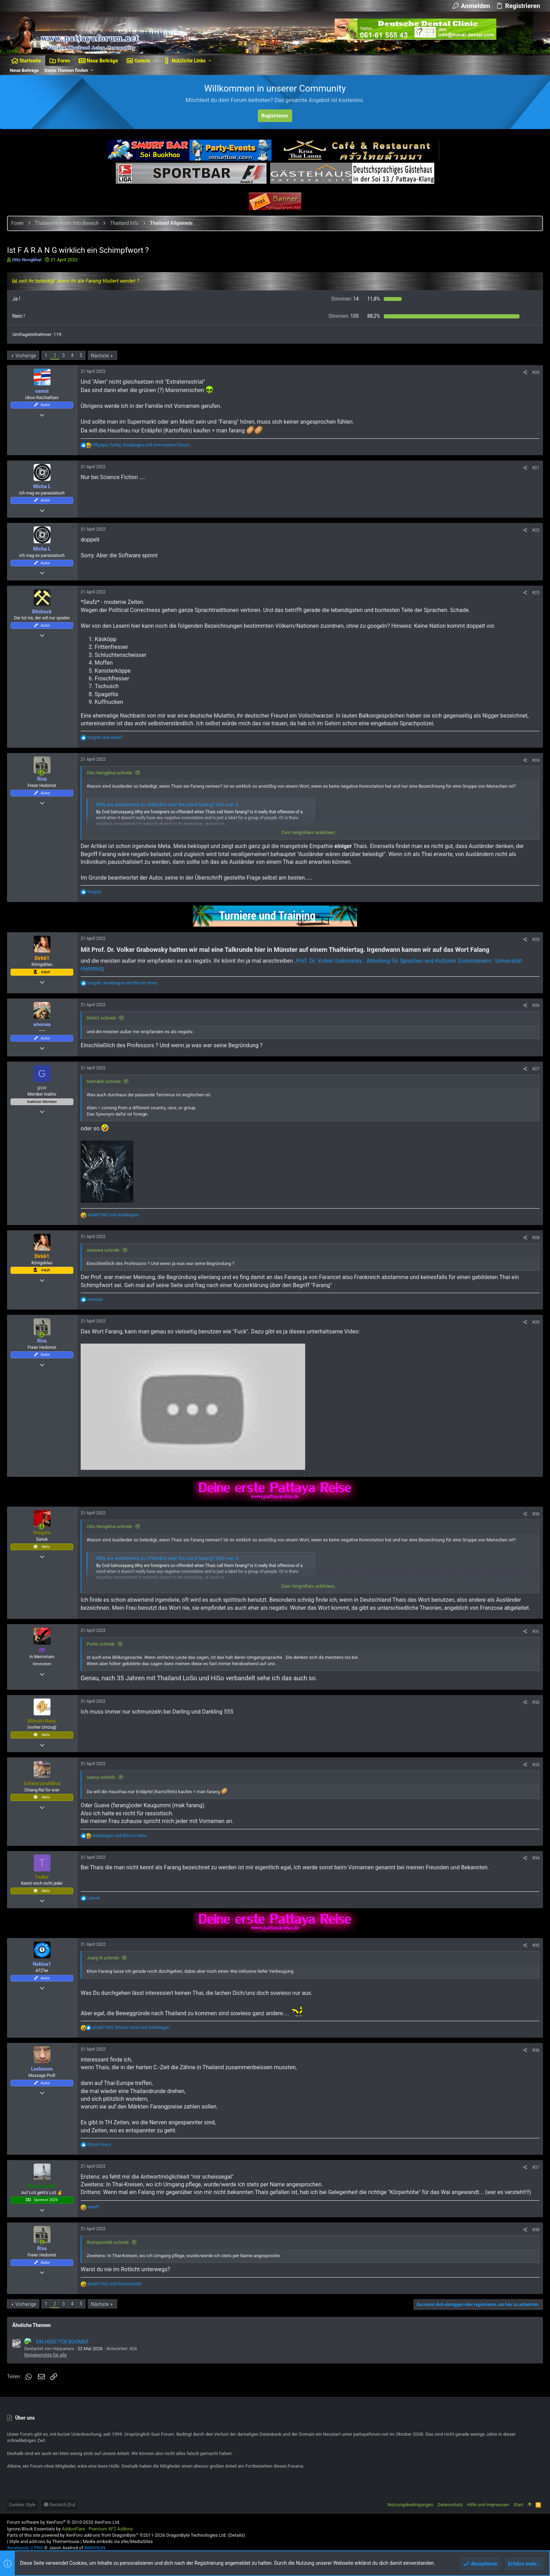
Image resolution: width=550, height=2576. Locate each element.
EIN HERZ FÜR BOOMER (56, 2342)
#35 (535, 1945)
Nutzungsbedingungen (410, 2504)
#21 (535, 467)
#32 (535, 1702)
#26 (535, 1005)
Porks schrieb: (101, 1644)
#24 (535, 760)
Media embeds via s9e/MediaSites (118, 2541)
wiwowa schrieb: (103, 1250)
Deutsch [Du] (59, 2504)
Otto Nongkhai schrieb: (110, 772)
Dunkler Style (22, 2504)
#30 (535, 1514)
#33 (535, 1764)
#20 (535, 372)
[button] (155, 61)
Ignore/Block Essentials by (70, 2528)
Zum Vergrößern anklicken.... (310, 832)
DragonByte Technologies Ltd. (196, 2535)
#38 (535, 2229)
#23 (535, 592)
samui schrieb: (101, 1777)
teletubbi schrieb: (104, 1081)
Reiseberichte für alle (45, 2355)
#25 (535, 939)
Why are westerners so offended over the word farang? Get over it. (168, 804)
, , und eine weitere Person (141, 445)
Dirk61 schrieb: (102, 1018)
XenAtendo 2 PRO (25, 2547)
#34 (535, 1858)
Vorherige (25, 355)
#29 (535, 1322)
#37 (535, 2167)
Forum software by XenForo (63, 2522)
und (104, 737)
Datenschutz (450, 2504)
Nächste (100, 355)
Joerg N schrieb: (103, 1957)
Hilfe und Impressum (488, 2504)
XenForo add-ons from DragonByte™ (102, 2535)
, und (122, 983)
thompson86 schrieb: (108, 2242)
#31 (535, 1631)
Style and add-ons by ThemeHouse (44, 2541)
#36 (535, 2050)
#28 (535, 1237)
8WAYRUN (94, 2547)
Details (236, 2535)
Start (518, 2504)
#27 (535, 1069)
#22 (535, 530)
